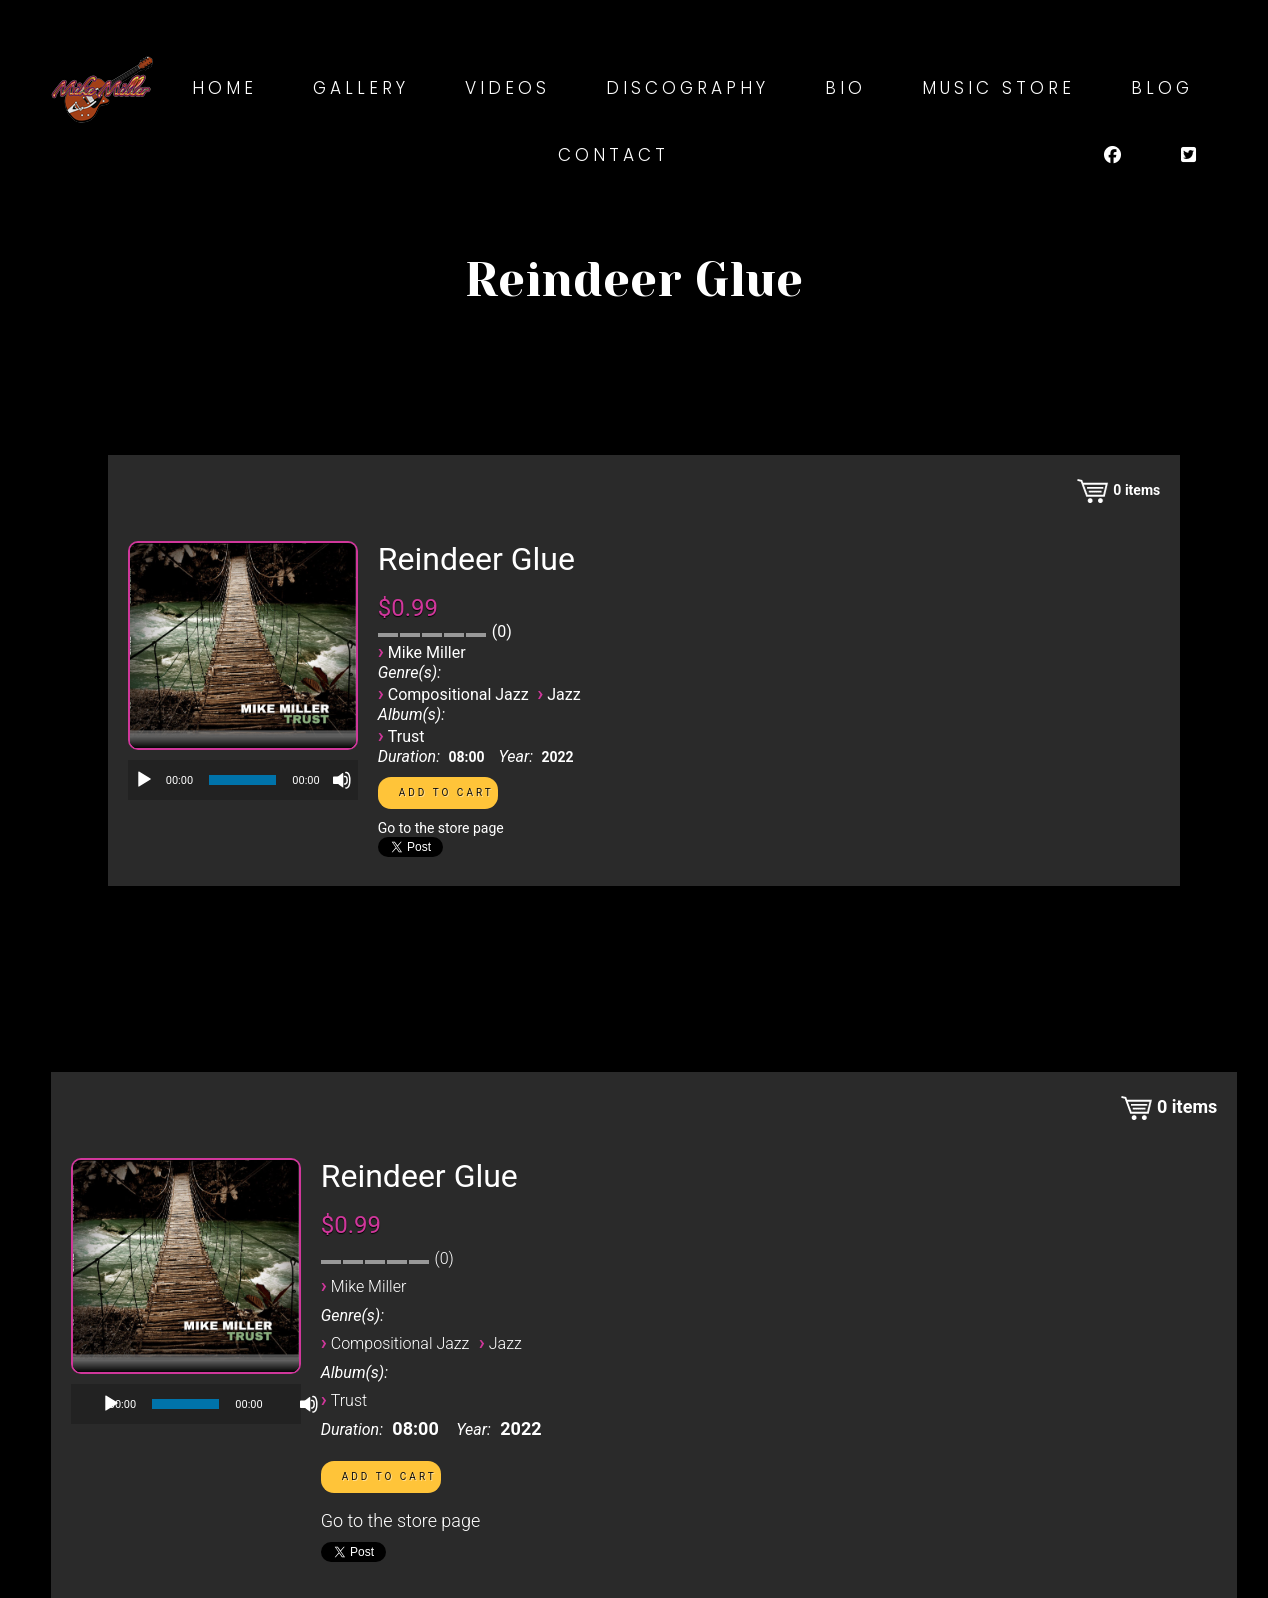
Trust (406, 736)
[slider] (242, 780)
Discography (687, 88)
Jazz (563, 694)
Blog (1162, 88)
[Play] (144, 780)
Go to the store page (441, 828)
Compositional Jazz (458, 694)
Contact (613, 155)
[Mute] (342, 780)
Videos (507, 88)
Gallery (361, 88)
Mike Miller (427, 652)
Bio (845, 88)
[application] (243, 780)
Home (224, 88)
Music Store (998, 88)
